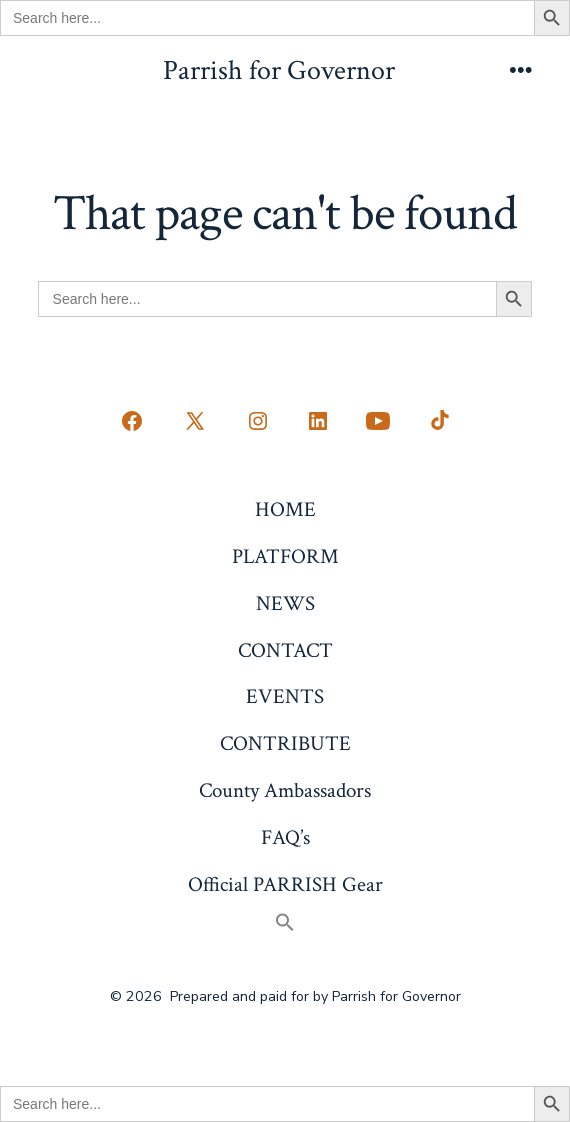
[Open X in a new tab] (195, 421)
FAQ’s (285, 837)
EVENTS (285, 696)
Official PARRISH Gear (285, 884)
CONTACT (285, 650)
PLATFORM (285, 556)
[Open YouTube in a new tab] (378, 421)
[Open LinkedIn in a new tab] (318, 421)
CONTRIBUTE (285, 743)
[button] (285, 924)
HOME (285, 509)
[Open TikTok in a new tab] (438, 421)
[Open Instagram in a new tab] (258, 421)
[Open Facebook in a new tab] (132, 421)
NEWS (285, 603)
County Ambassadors (285, 790)
